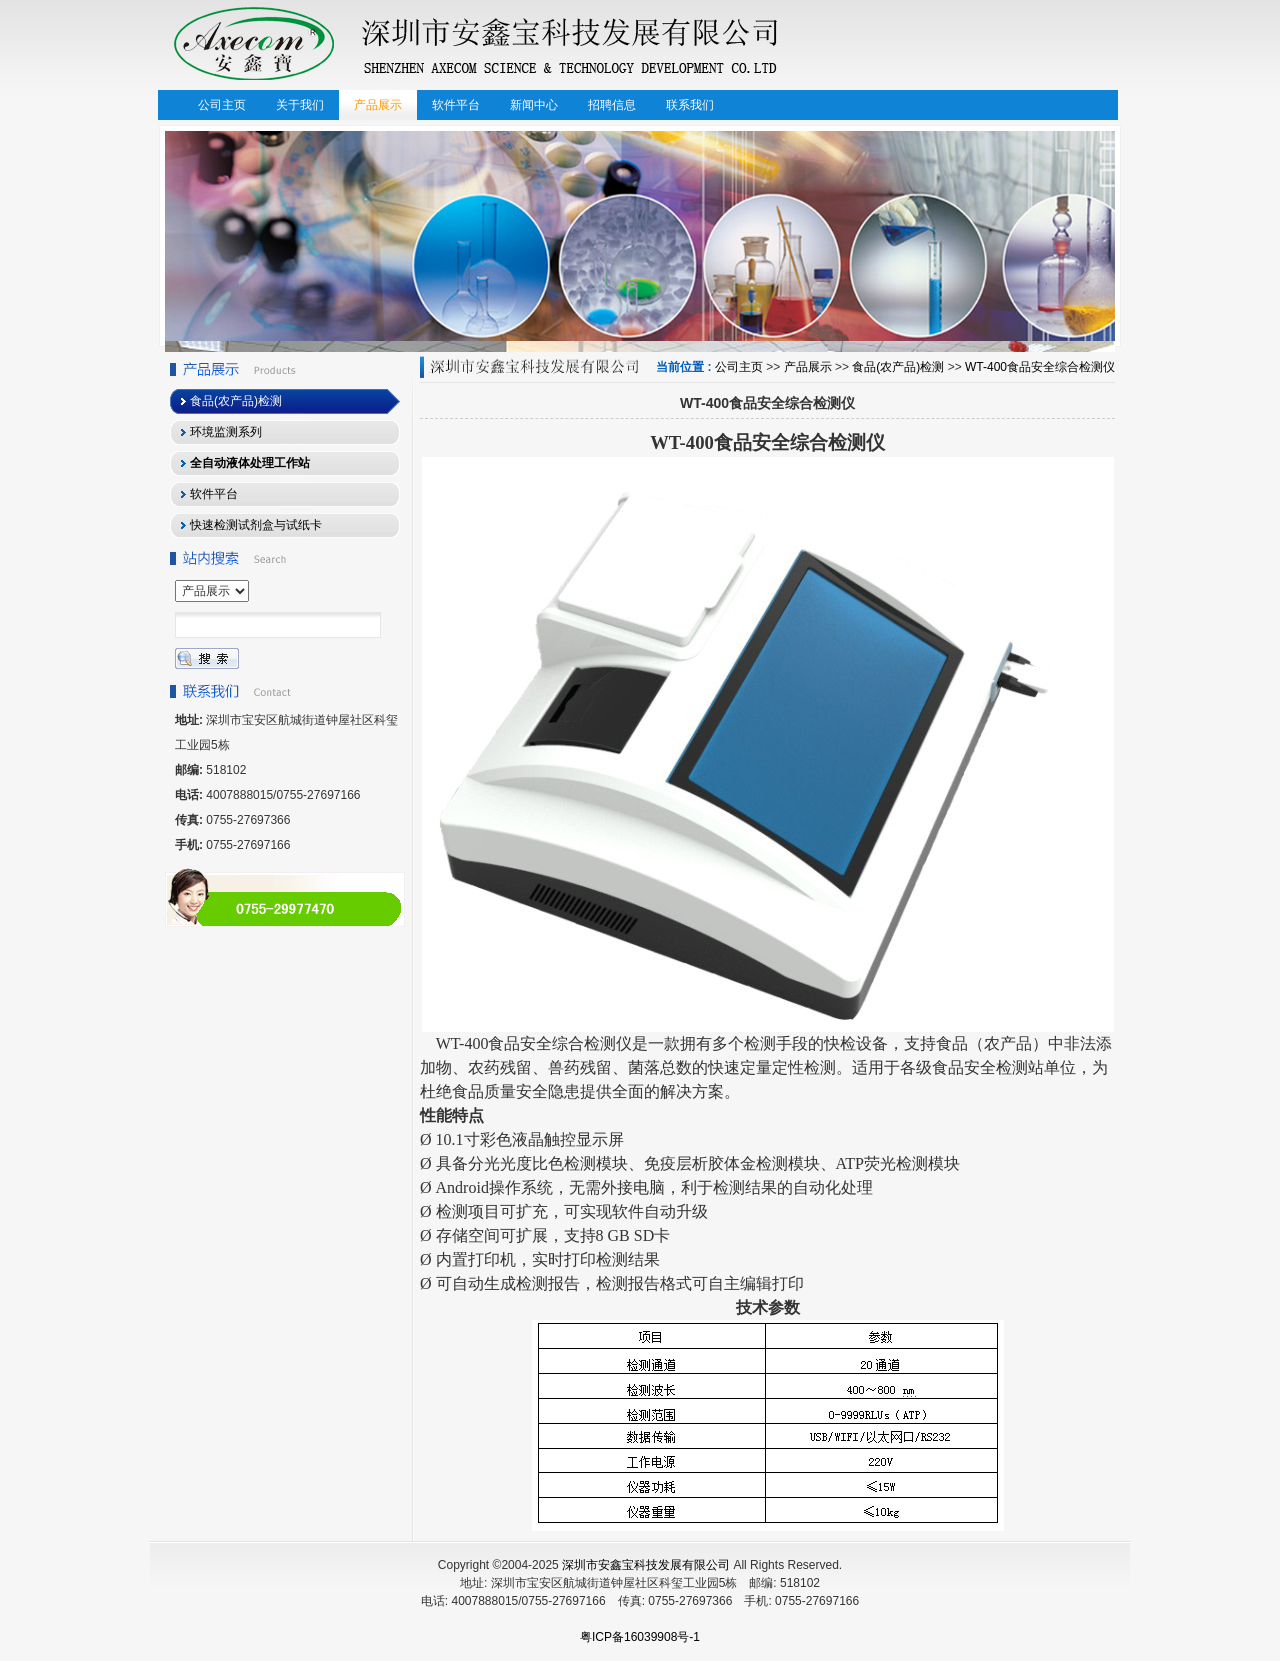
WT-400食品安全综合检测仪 (1040, 367)
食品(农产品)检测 (898, 367)
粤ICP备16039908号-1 (640, 1637)
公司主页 (739, 367)
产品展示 (808, 367)
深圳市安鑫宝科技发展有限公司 (646, 1565)
